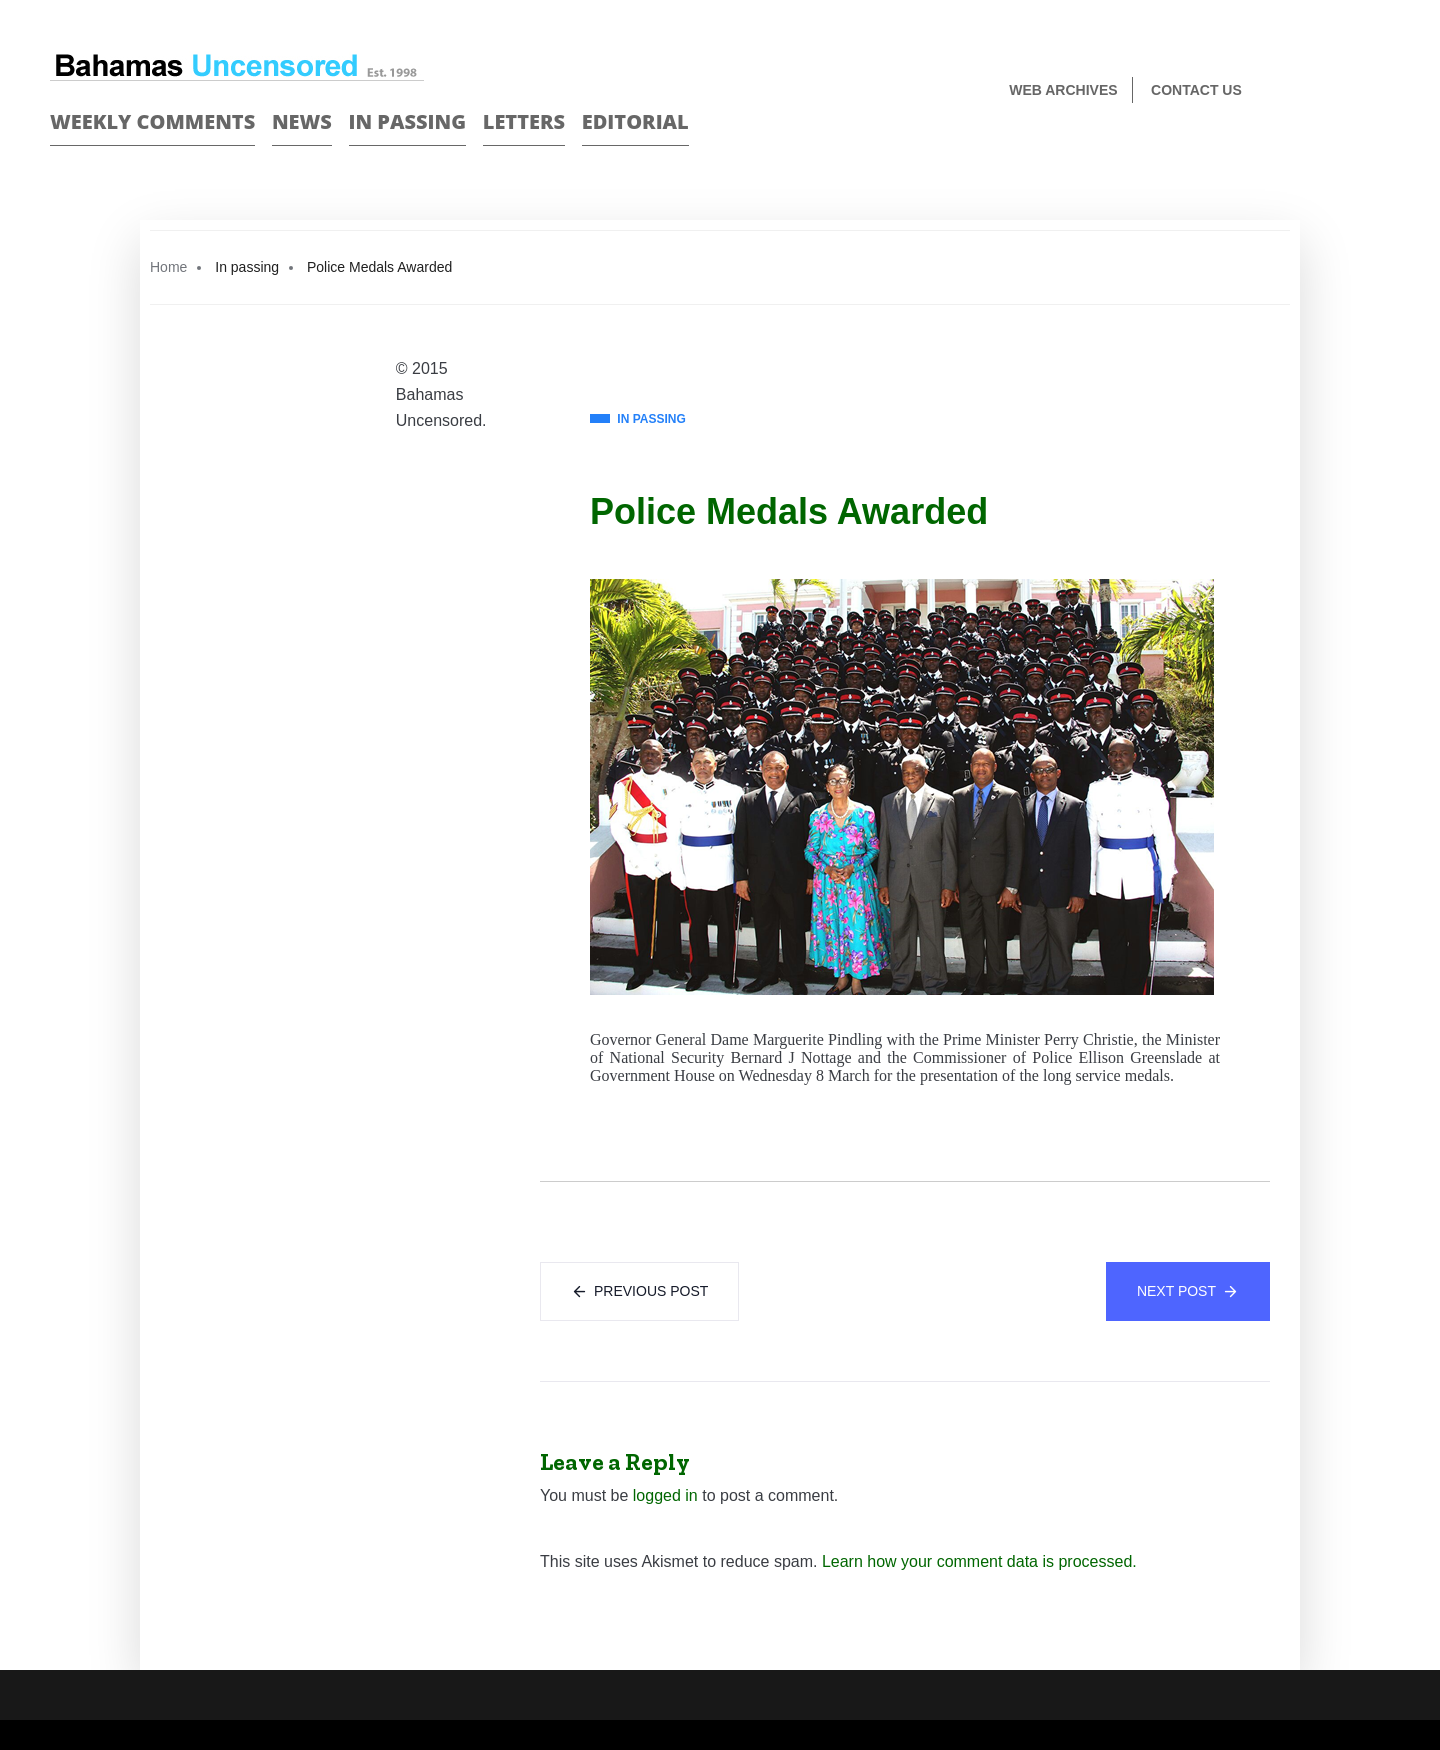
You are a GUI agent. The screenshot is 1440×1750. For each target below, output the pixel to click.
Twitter (1381, 91)
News (302, 121)
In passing (408, 121)
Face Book (1346, 91)
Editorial (635, 121)
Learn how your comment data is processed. (979, 1561)
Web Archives (1063, 90)
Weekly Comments (152, 121)
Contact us (1196, 90)
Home (168, 267)
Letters (524, 121)
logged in (665, 1495)
